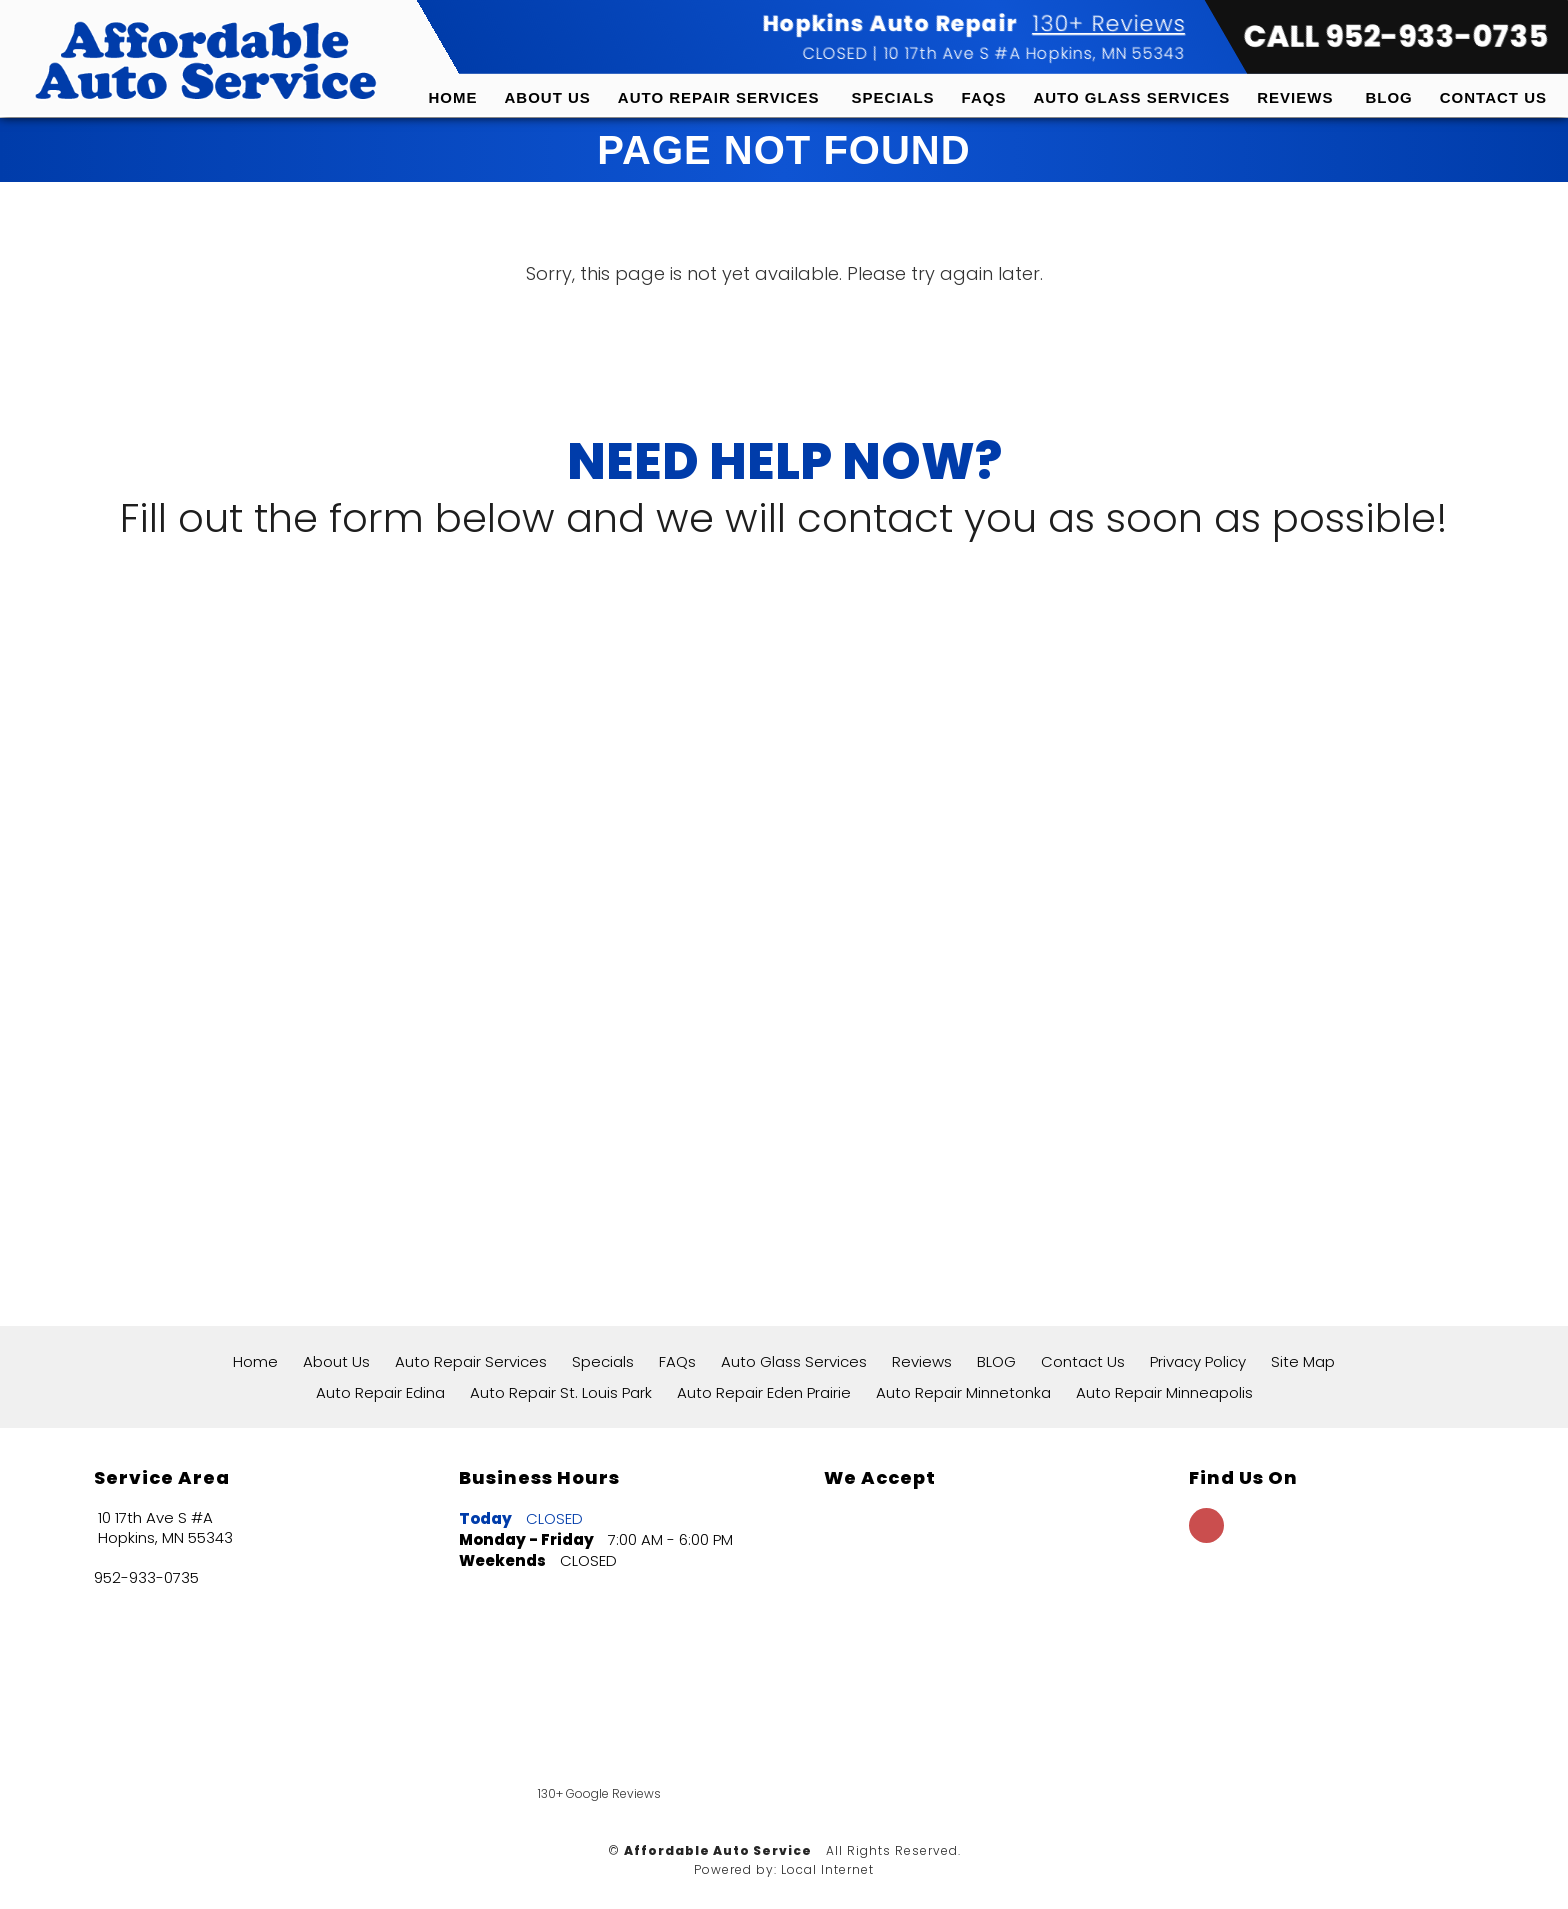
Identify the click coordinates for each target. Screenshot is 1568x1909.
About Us (548, 97)
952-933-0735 (146, 1578)
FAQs (984, 97)
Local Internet (827, 1869)
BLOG (1388, 97)
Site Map (1303, 1361)
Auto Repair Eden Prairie (764, 1392)
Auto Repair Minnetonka (963, 1392)
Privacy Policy (1198, 1361)
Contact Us (1493, 97)
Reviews (1295, 97)
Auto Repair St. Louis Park (561, 1392)
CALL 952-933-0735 (1395, 37)
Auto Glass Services (1131, 97)
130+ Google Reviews (599, 1793)
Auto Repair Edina (380, 1392)
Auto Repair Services (719, 97)
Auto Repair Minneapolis (1164, 1392)
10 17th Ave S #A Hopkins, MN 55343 (1033, 53)
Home (453, 97)
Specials (893, 97)
